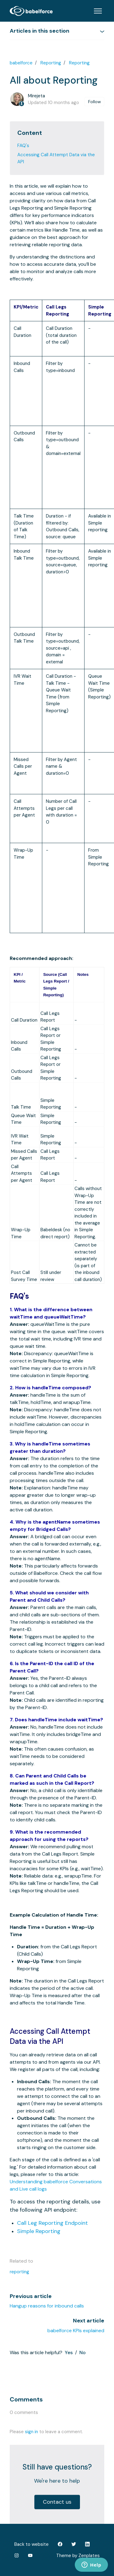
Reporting (50, 63)
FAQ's (23, 146)
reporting (19, 2272)
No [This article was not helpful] (82, 2352)
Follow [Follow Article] (94, 101)
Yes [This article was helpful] (69, 2352)
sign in (31, 2432)
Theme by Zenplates (78, 2555)
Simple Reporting (38, 2231)
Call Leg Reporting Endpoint (52, 2223)
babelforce (21, 63)
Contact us (57, 2502)
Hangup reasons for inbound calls (47, 2306)
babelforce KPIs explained (75, 2330)
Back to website (31, 2544)
